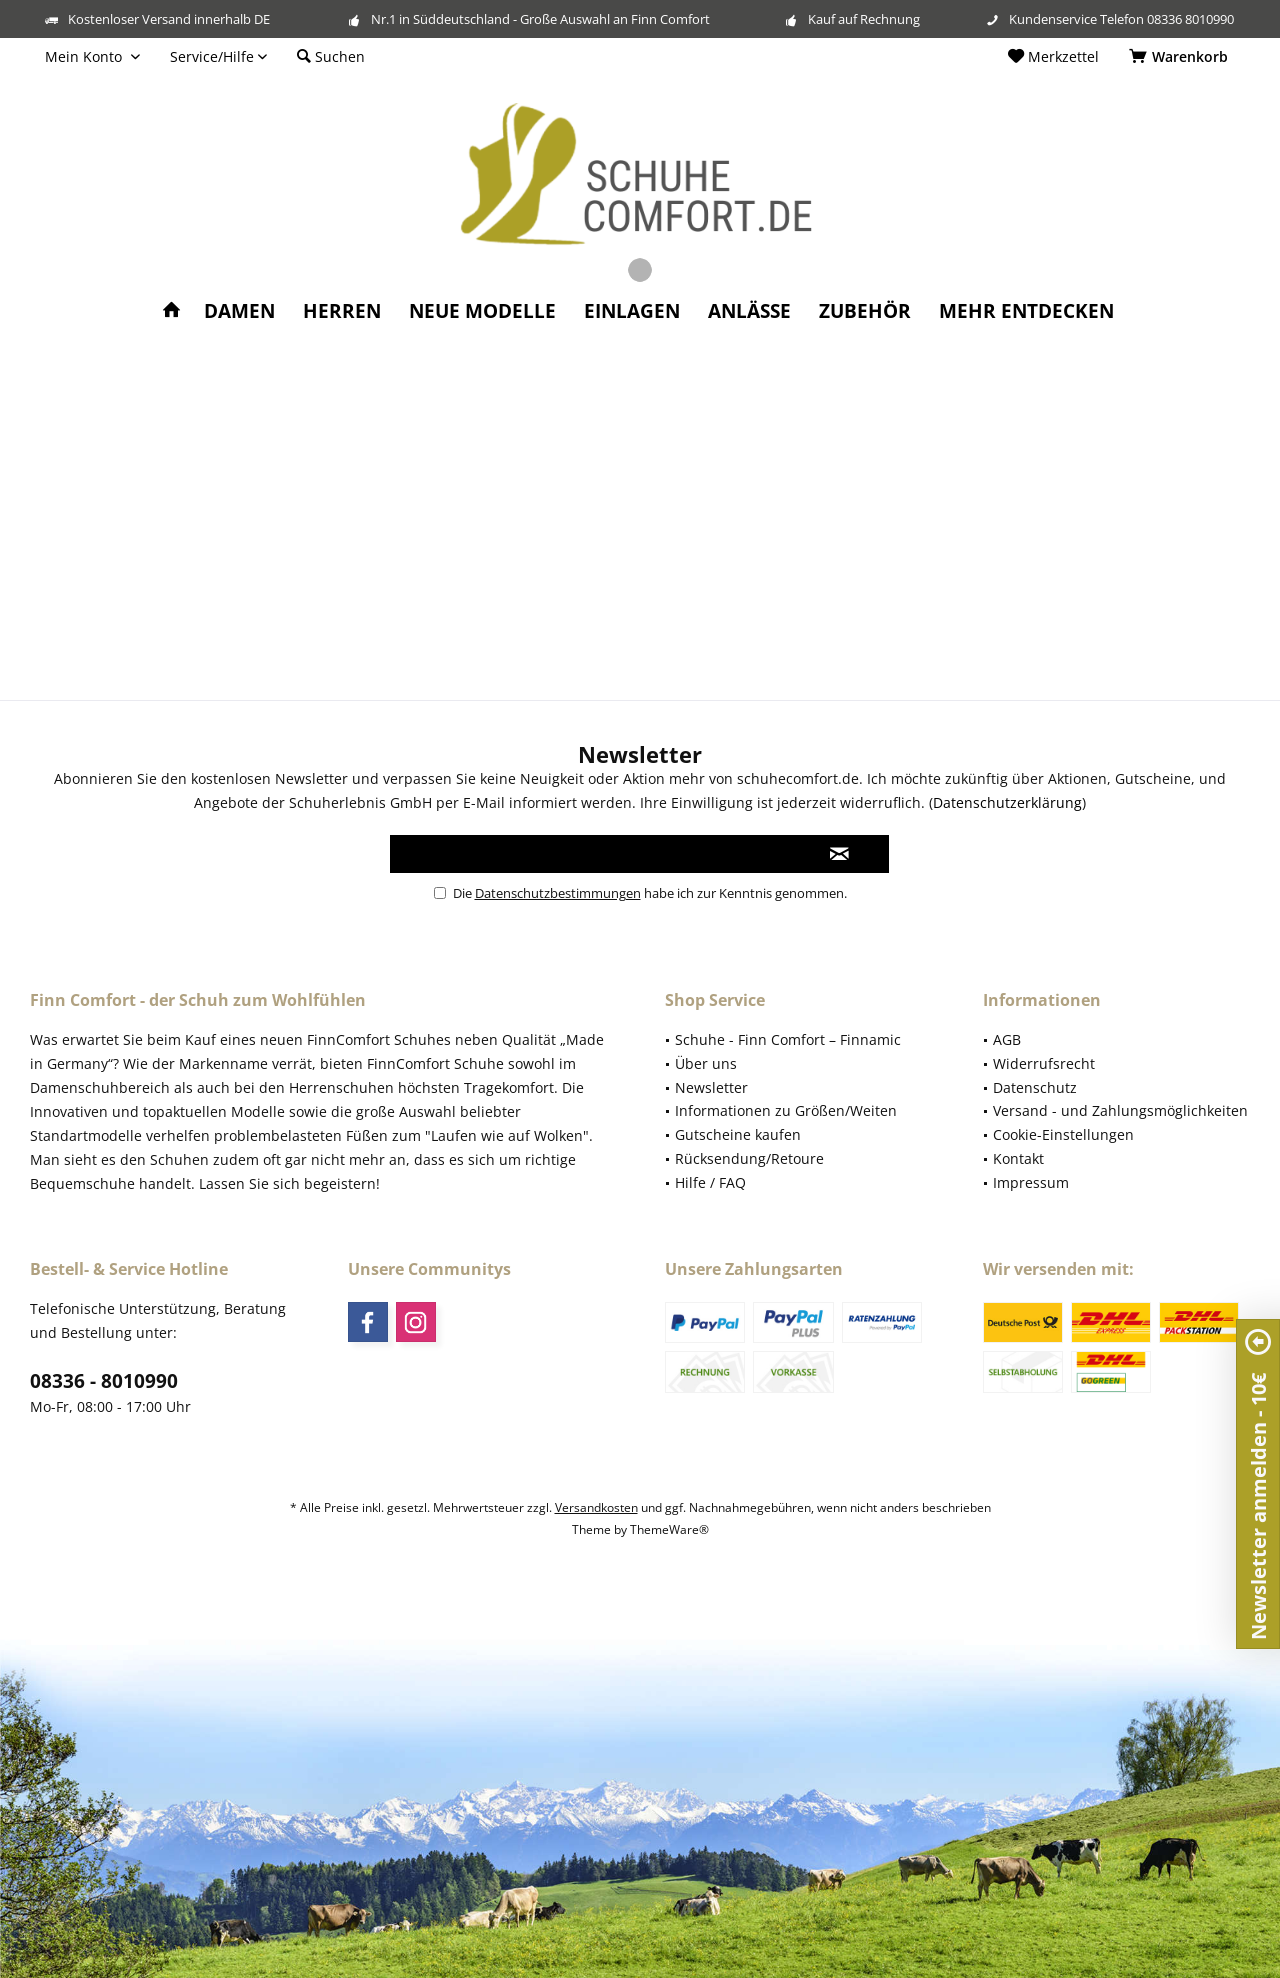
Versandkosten (596, 1507)
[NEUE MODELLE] (482, 311)
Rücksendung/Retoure (749, 1158)
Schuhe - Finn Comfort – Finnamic (788, 1039)
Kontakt (1018, 1158)
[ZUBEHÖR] (865, 311)
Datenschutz (1035, 1087)
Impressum (1031, 1182)
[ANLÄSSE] (749, 311)
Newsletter (711, 1087)
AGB (1007, 1039)
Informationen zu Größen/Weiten (786, 1110)
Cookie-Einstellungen (1063, 1134)
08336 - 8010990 (104, 1381)
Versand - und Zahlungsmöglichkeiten (1120, 1110)
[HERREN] (342, 311)
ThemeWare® (669, 1529)
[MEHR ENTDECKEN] (1026, 311)
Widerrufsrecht (1044, 1063)
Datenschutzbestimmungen (558, 893)
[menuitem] (1182, 57)
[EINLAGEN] (632, 311)
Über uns (706, 1063)
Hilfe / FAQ (710, 1182)
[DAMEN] (239, 311)
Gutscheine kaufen (738, 1134)
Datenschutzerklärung (1007, 802)
